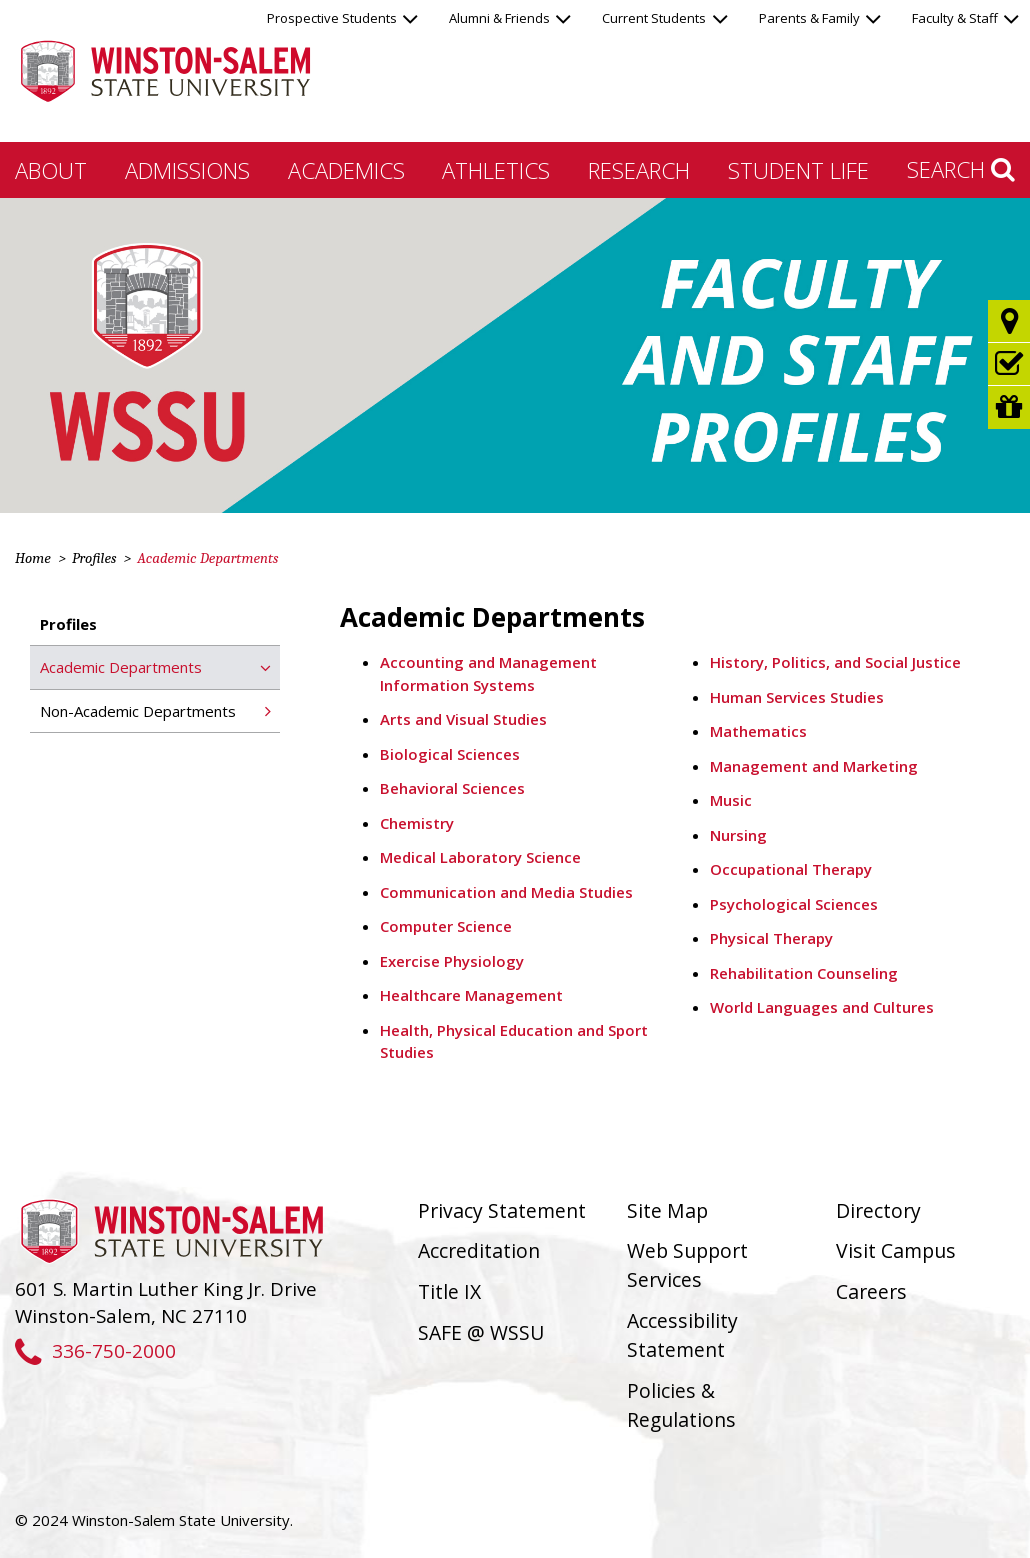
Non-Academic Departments (138, 711)
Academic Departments (121, 667)
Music (731, 800)
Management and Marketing (814, 766)
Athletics (496, 170)
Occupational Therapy (791, 869)
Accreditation (479, 1250)
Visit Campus (896, 1250)
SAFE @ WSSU (481, 1332)
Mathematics (758, 731)
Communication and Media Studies (506, 892)
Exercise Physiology (452, 961)
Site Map (667, 1210)
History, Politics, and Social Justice (835, 662)
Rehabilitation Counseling (804, 973)
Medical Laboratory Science (480, 857)
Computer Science (446, 926)
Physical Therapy (771, 938)
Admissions (187, 170)
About (51, 170)
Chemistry (417, 823)
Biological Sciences (450, 754)
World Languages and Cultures (822, 1007)
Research (639, 170)
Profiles (94, 558)
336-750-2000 (95, 1350)
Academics (346, 170)
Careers (871, 1291)
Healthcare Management (471, 995)
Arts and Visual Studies (463, 719)
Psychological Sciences (794, 904)
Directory (878, 1210)
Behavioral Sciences (452, 788)
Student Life (798, 170)
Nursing (738, 835)
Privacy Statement (502, 1210)
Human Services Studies (797, 697)
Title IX (449, 1291)
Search (961, 169)
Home (33, 558)
